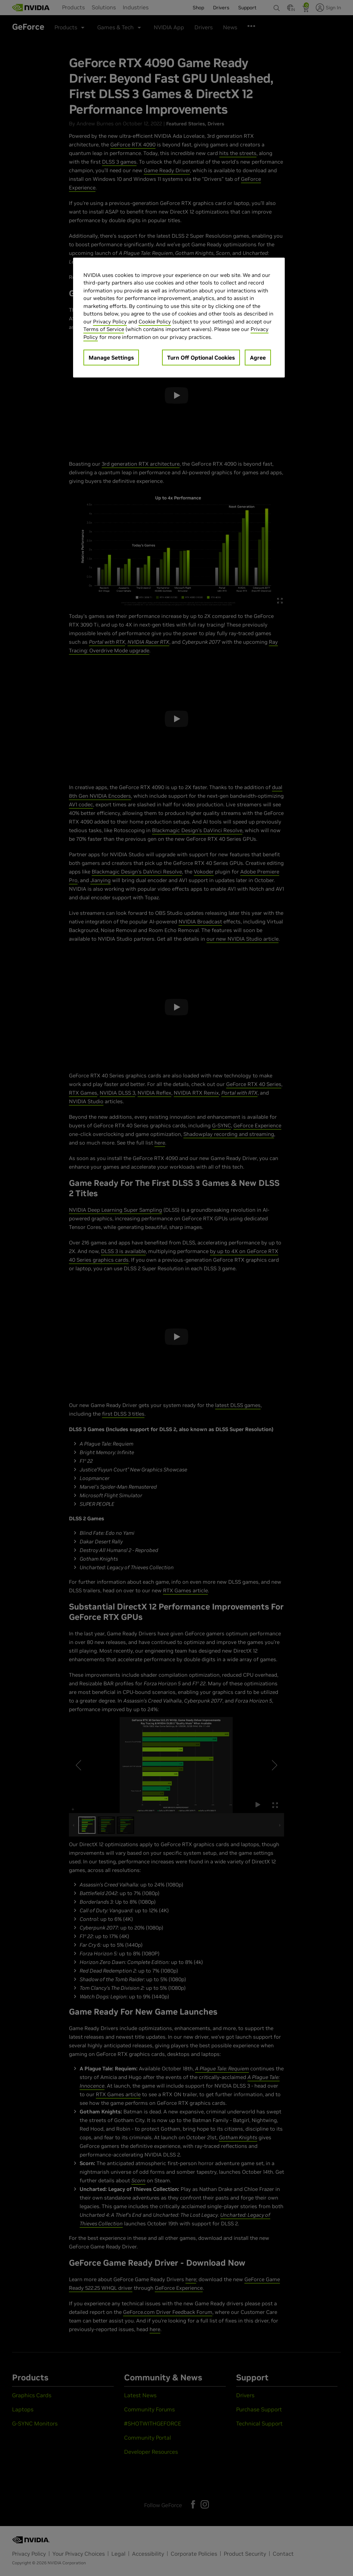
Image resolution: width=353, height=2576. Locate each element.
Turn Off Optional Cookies (201, 357)
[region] (179, 318)
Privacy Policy (110, 321)
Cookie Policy (155, 321)
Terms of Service (103, 329)
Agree (258, 357)
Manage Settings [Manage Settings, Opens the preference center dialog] (111, 357)
